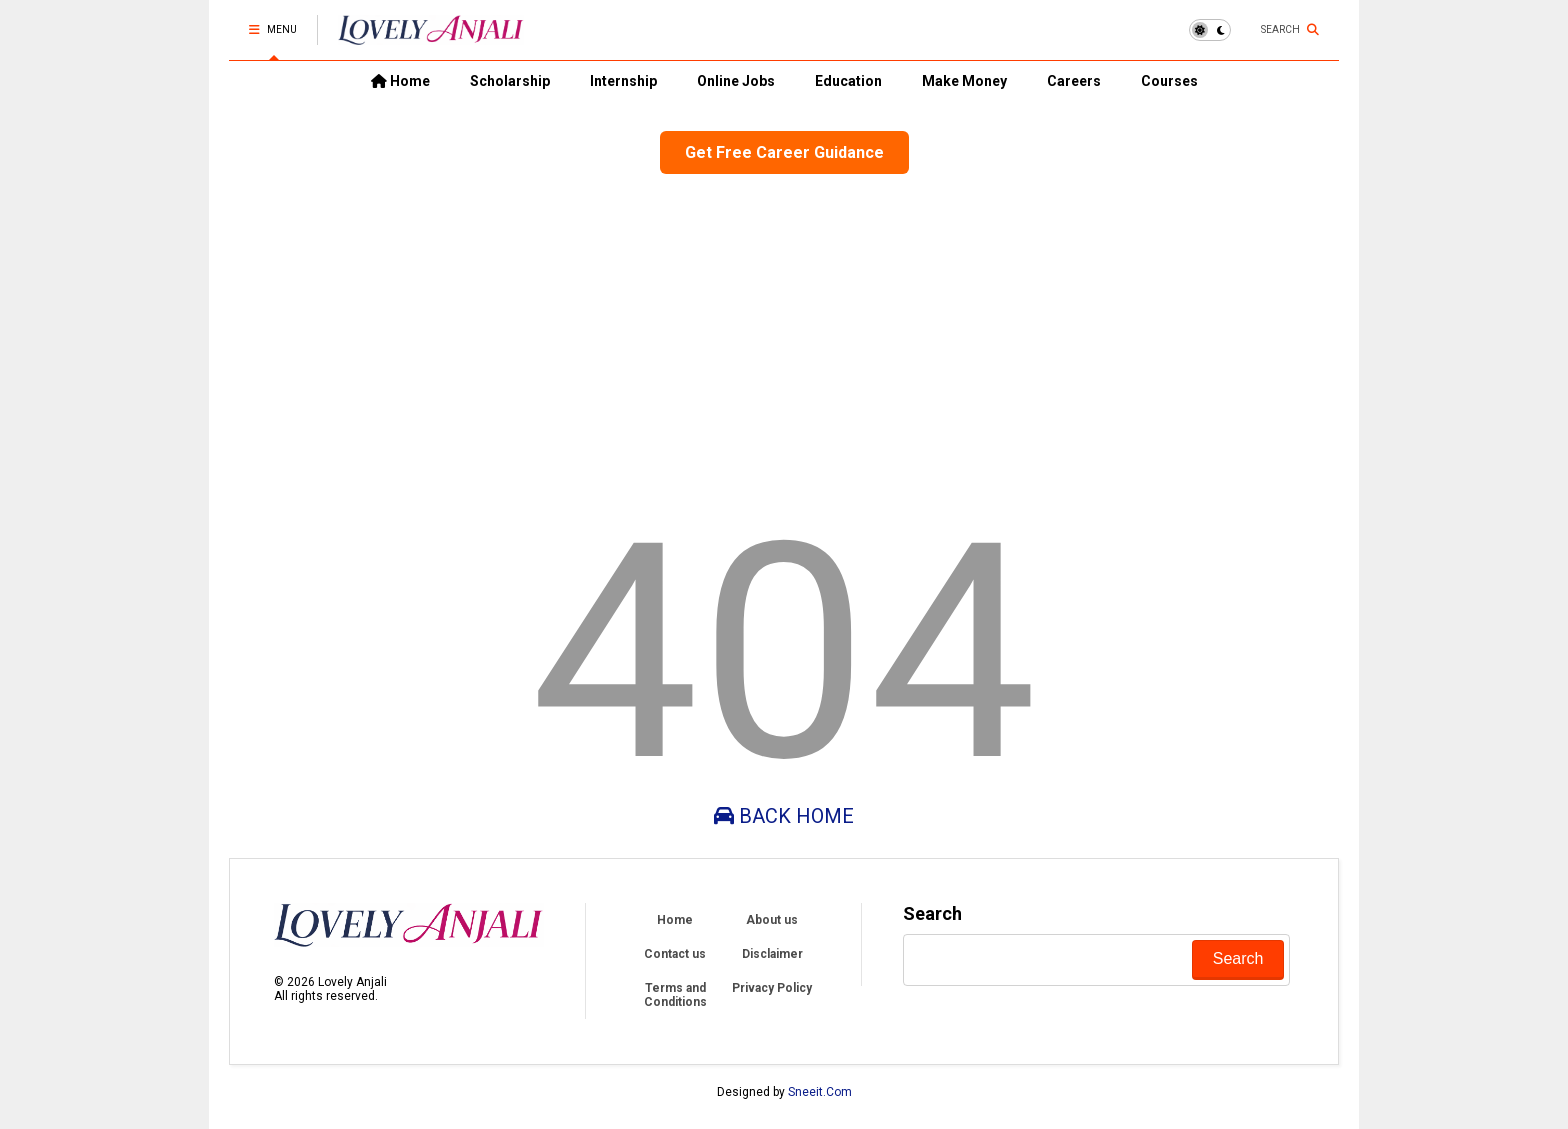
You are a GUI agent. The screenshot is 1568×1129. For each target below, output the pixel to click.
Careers (1074, 81)
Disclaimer (772, 954)
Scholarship (510, 81)
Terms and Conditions (675, 995)
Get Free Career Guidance (784, 152)
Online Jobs (736, 81)
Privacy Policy (772, 988)
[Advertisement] (784, 334)
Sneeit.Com (820, 1092)
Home (400, 81)
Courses (1169, 81)
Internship (623, 81)
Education (848, 81)
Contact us (675, 954)
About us (772, 920)
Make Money (964, 81)
